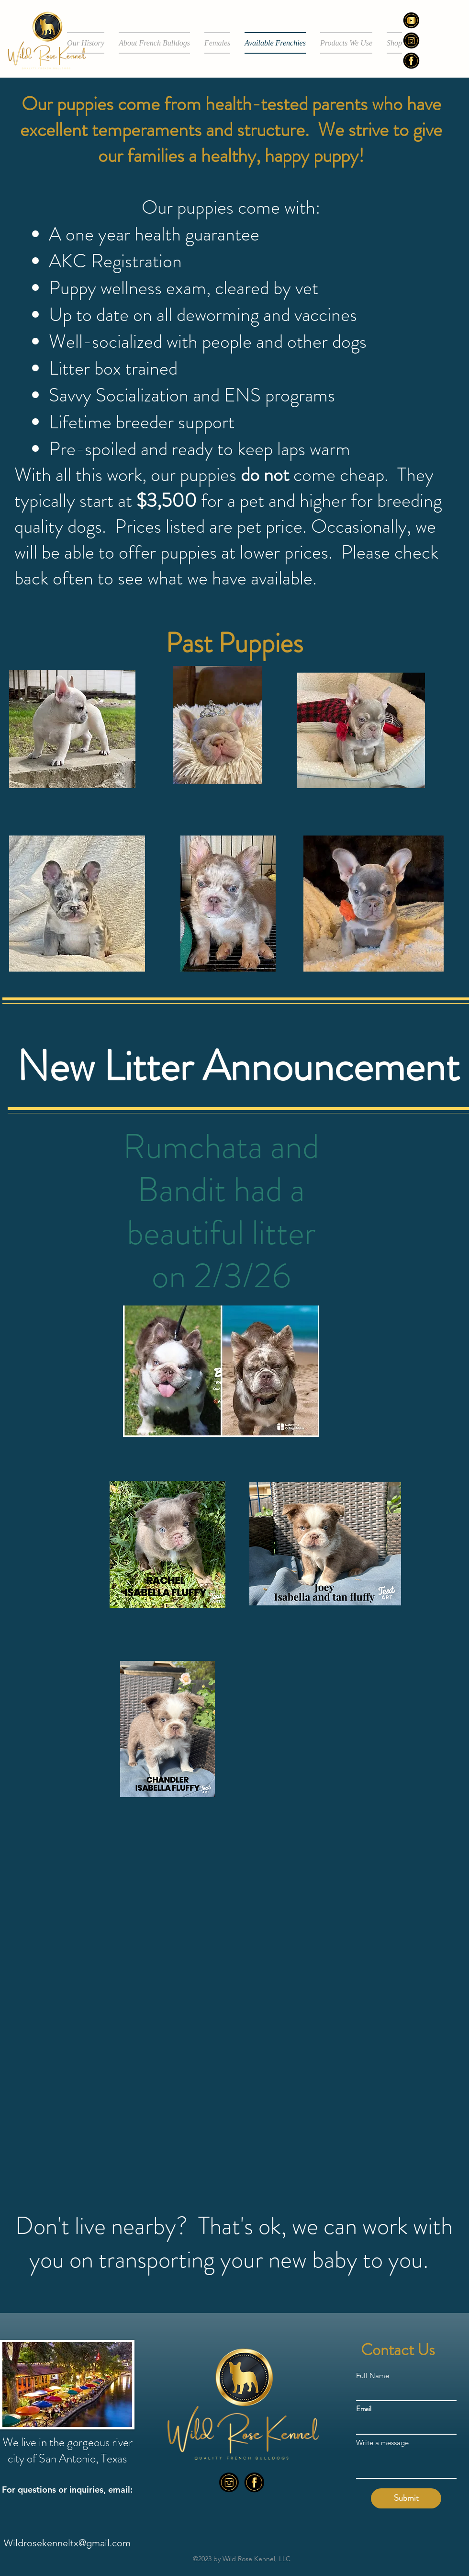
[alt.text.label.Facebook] (411, 60)
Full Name (372, 2375)
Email (363, 2409)
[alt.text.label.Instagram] (229, 2482)
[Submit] (406, 2498)
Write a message (382, 2442)
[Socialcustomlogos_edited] (411, 20)
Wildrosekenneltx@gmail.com (67, 2543)
